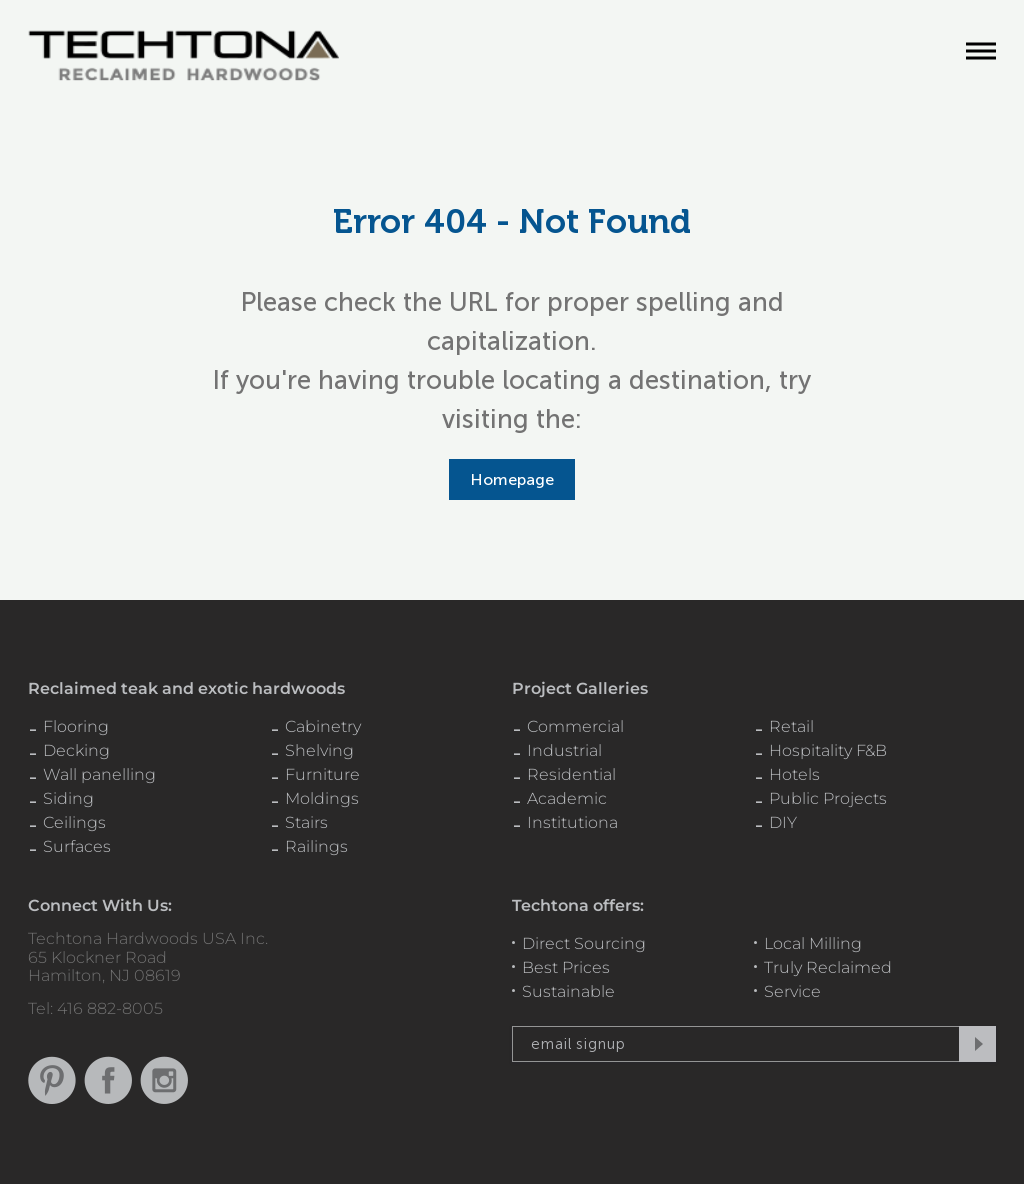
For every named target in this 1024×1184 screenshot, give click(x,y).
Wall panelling (99, 774)
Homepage (512, 479)
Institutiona (572, 822)
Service (792, 991)
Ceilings (74, 822)
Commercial (575, 726)
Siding (68, 798)
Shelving (319, 750)
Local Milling (813, 943)
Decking (76, 750)
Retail (791, 726)
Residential (571, 774)
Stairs (306, 822)
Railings (316, 846)
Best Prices (566, 967)
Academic (567, 798)
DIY (783, 822)
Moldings (322, 798)
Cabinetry (323, 726)
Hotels (794, 774)
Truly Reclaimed (828, 967)
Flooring (76, 726)
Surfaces (77, 846)
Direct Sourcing (584, 943)
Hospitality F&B (828, 750)
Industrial (564, 750)
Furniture (322, 774)
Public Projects (828, 798)
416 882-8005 (110, 1008)
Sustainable (568, 991)
